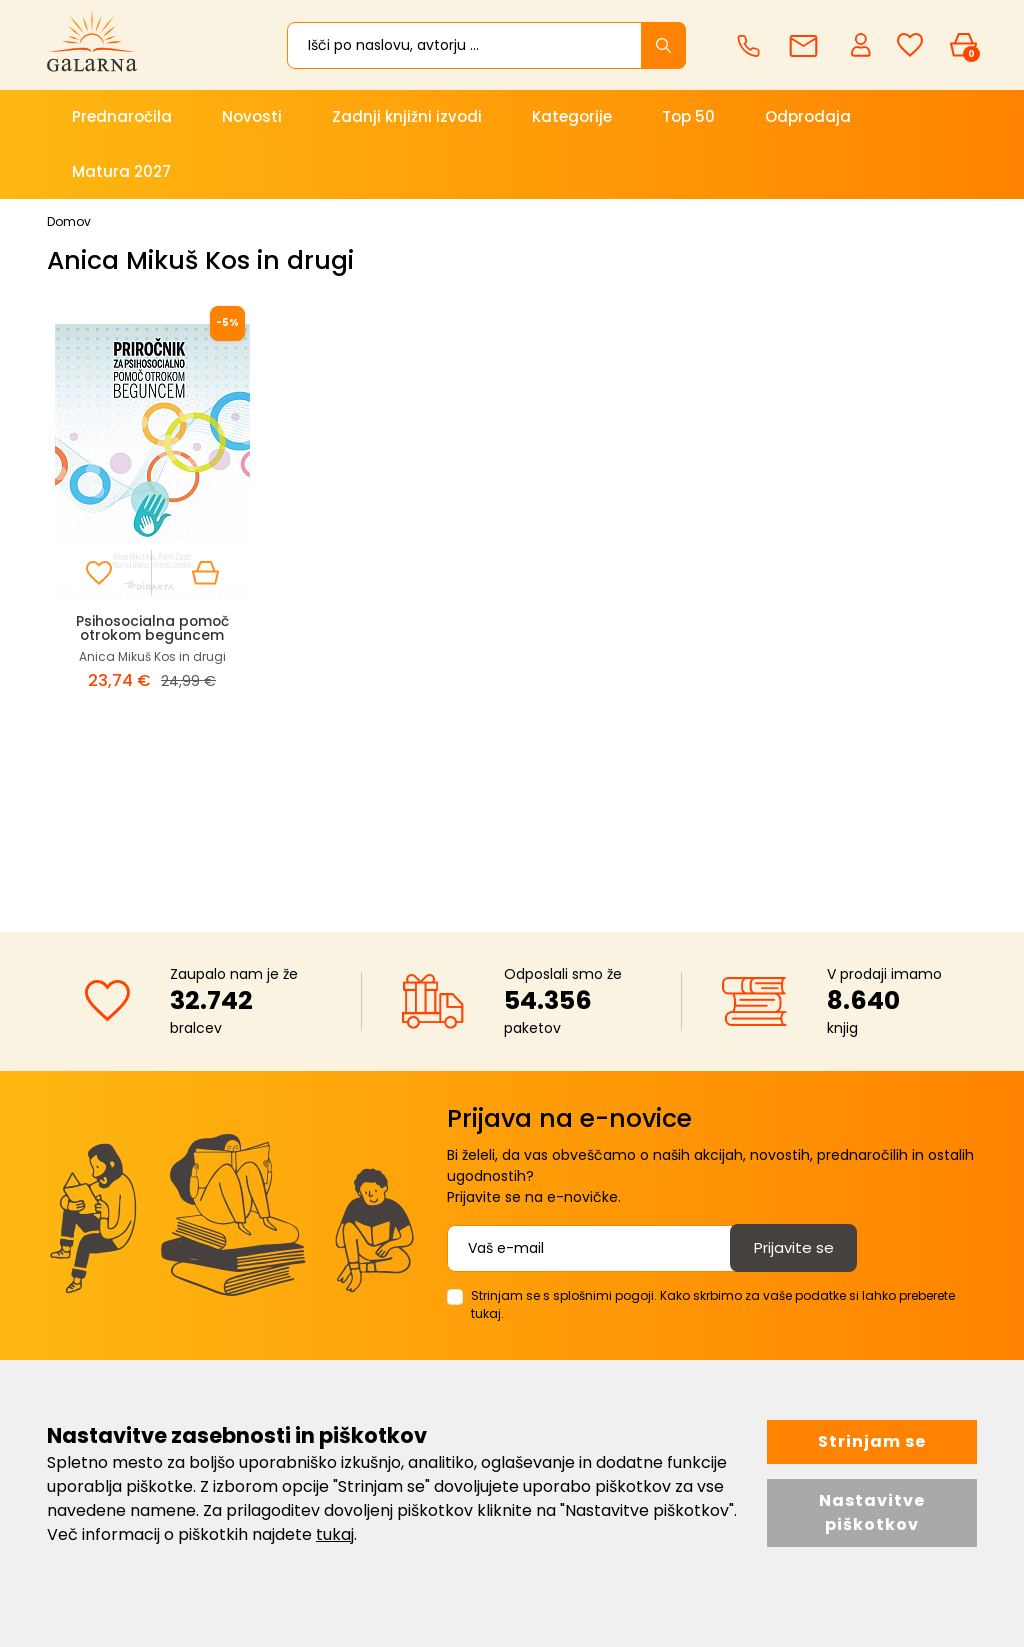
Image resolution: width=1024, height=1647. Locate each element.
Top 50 (688, 116)
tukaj (335, 1534)
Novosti (252, 116)
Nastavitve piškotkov (872, 1512)
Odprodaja (808, 116)
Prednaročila (122, 116)
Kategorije (572, 116)
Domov (69, 221)
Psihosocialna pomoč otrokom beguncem (152, 627)
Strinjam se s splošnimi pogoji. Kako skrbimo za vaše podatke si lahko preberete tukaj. (713, 1304)
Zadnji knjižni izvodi (407, 116)
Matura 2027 (121, 171)
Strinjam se (872, 1441)
